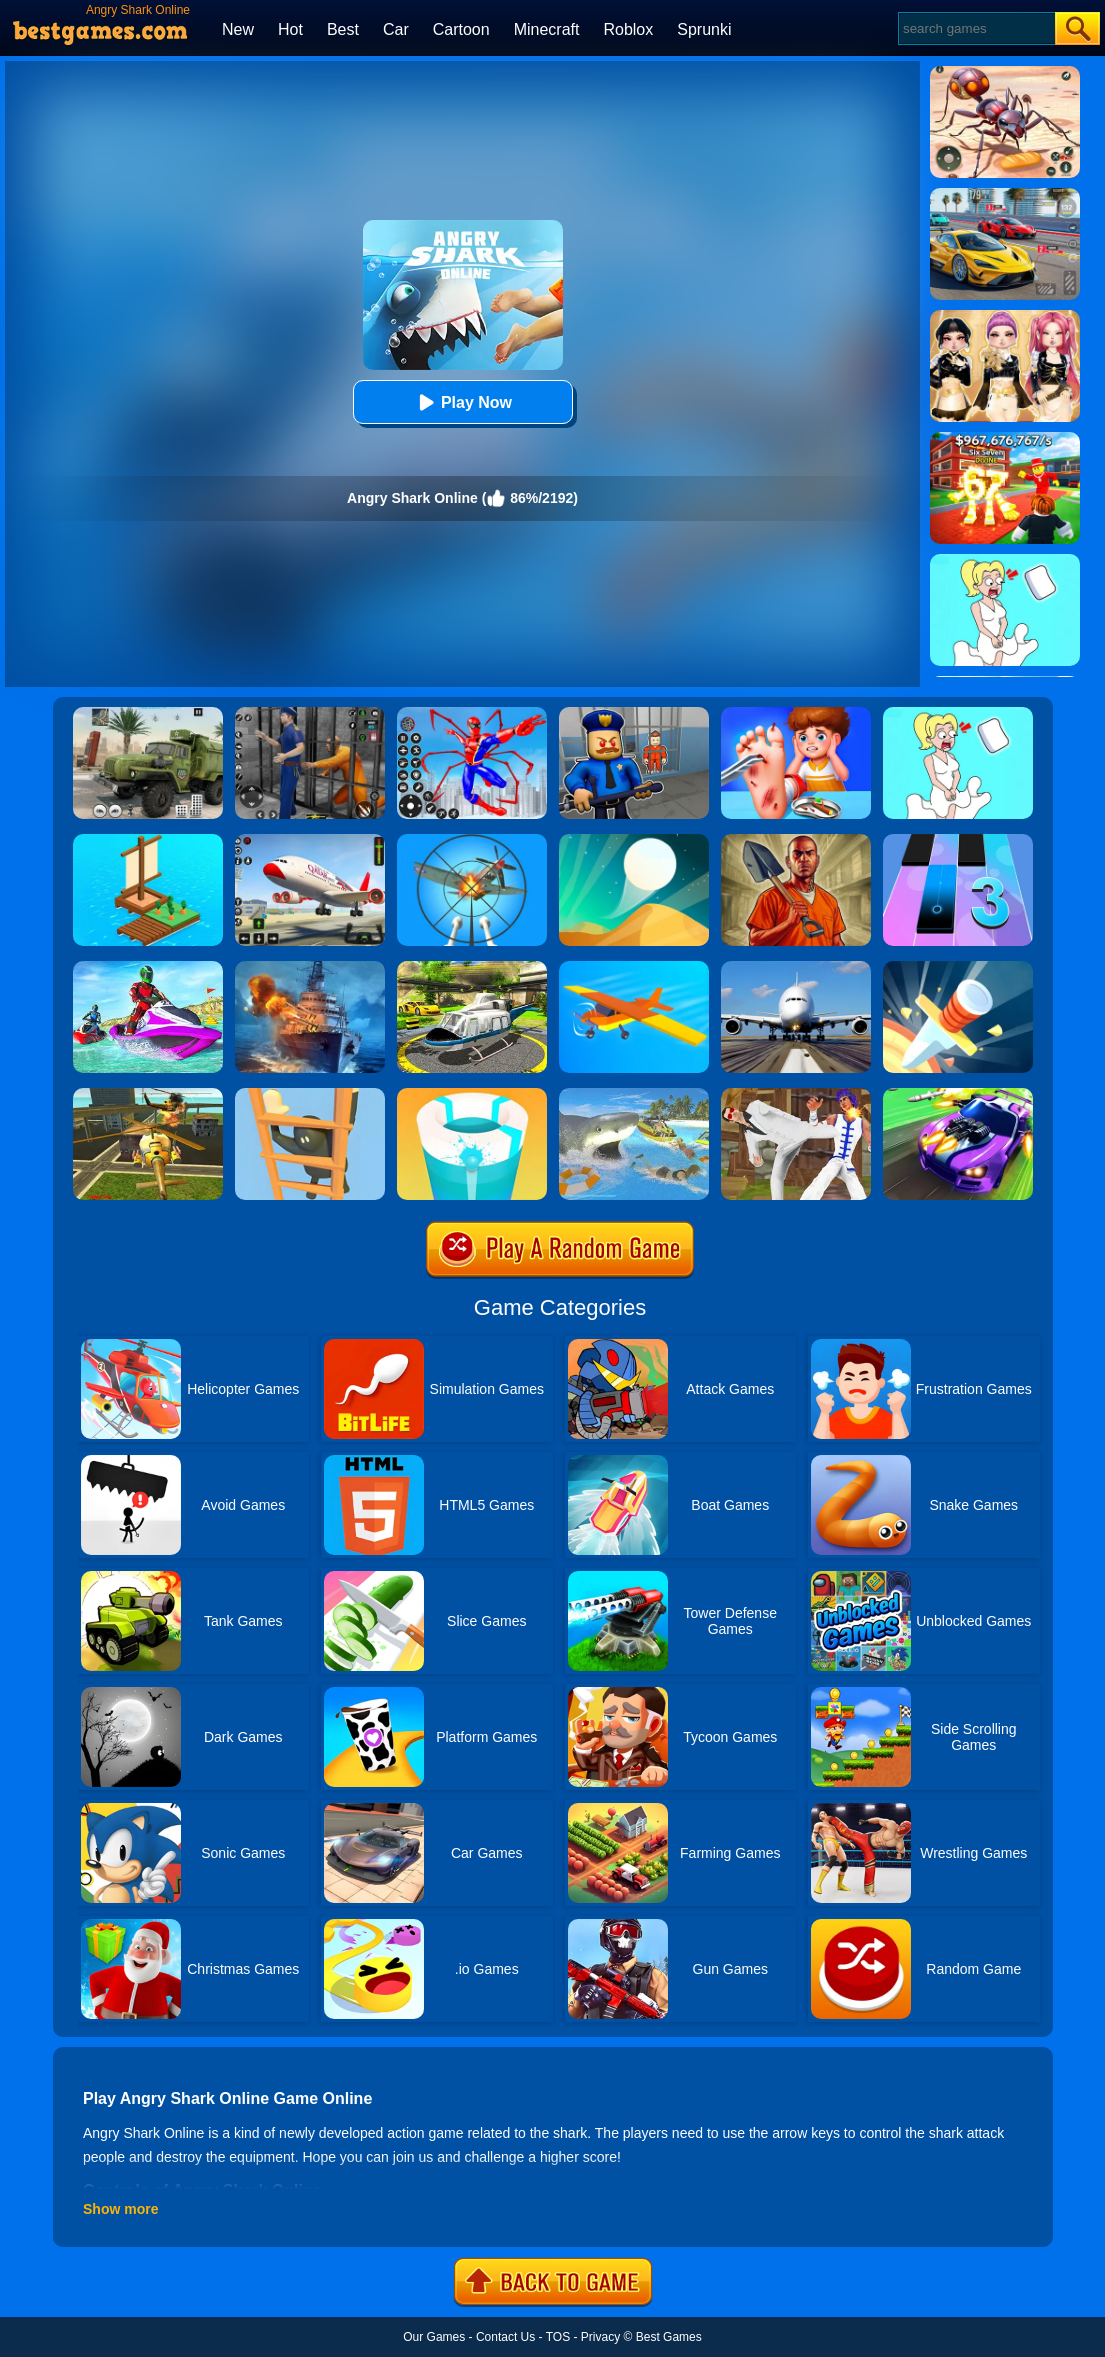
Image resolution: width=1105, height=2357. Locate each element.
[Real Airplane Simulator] (310, 841)
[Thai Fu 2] (796, 1095)
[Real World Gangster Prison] (310, 714)
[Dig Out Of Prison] (796, 841)
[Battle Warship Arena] (310, 968)
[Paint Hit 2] (472, 1095)
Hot (290, 29)
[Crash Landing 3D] (634, 968)
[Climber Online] (310, 1095)
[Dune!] (634, 841)
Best (343, 29)
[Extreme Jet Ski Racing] (148, 968)
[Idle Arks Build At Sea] (148, 841)
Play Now (462, 402)
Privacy (600, 2337)
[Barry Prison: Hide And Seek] (634, 714)
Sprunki (704, 29)
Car (396, 29)
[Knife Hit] (958, 968)
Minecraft (547, 29)
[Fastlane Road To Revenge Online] (958, 1095)
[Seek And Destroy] (148, 1095)
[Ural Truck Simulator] (148, 714)
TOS (558, 2337)
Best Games (669, 2337)
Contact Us (505, 2337)
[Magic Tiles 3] (958, 841)
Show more (120, 2209)
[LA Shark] (634, 1095)
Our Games (434, 2337)
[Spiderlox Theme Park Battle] (472, 714)
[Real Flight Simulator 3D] (796, 968)
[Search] (975, 28)
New (238, 29)
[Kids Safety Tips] (796, 714)
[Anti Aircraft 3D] (472, 841)
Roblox (628, 29)
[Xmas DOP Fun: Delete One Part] (958, 714)
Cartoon (461, 29)
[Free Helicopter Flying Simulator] (472, 968)
